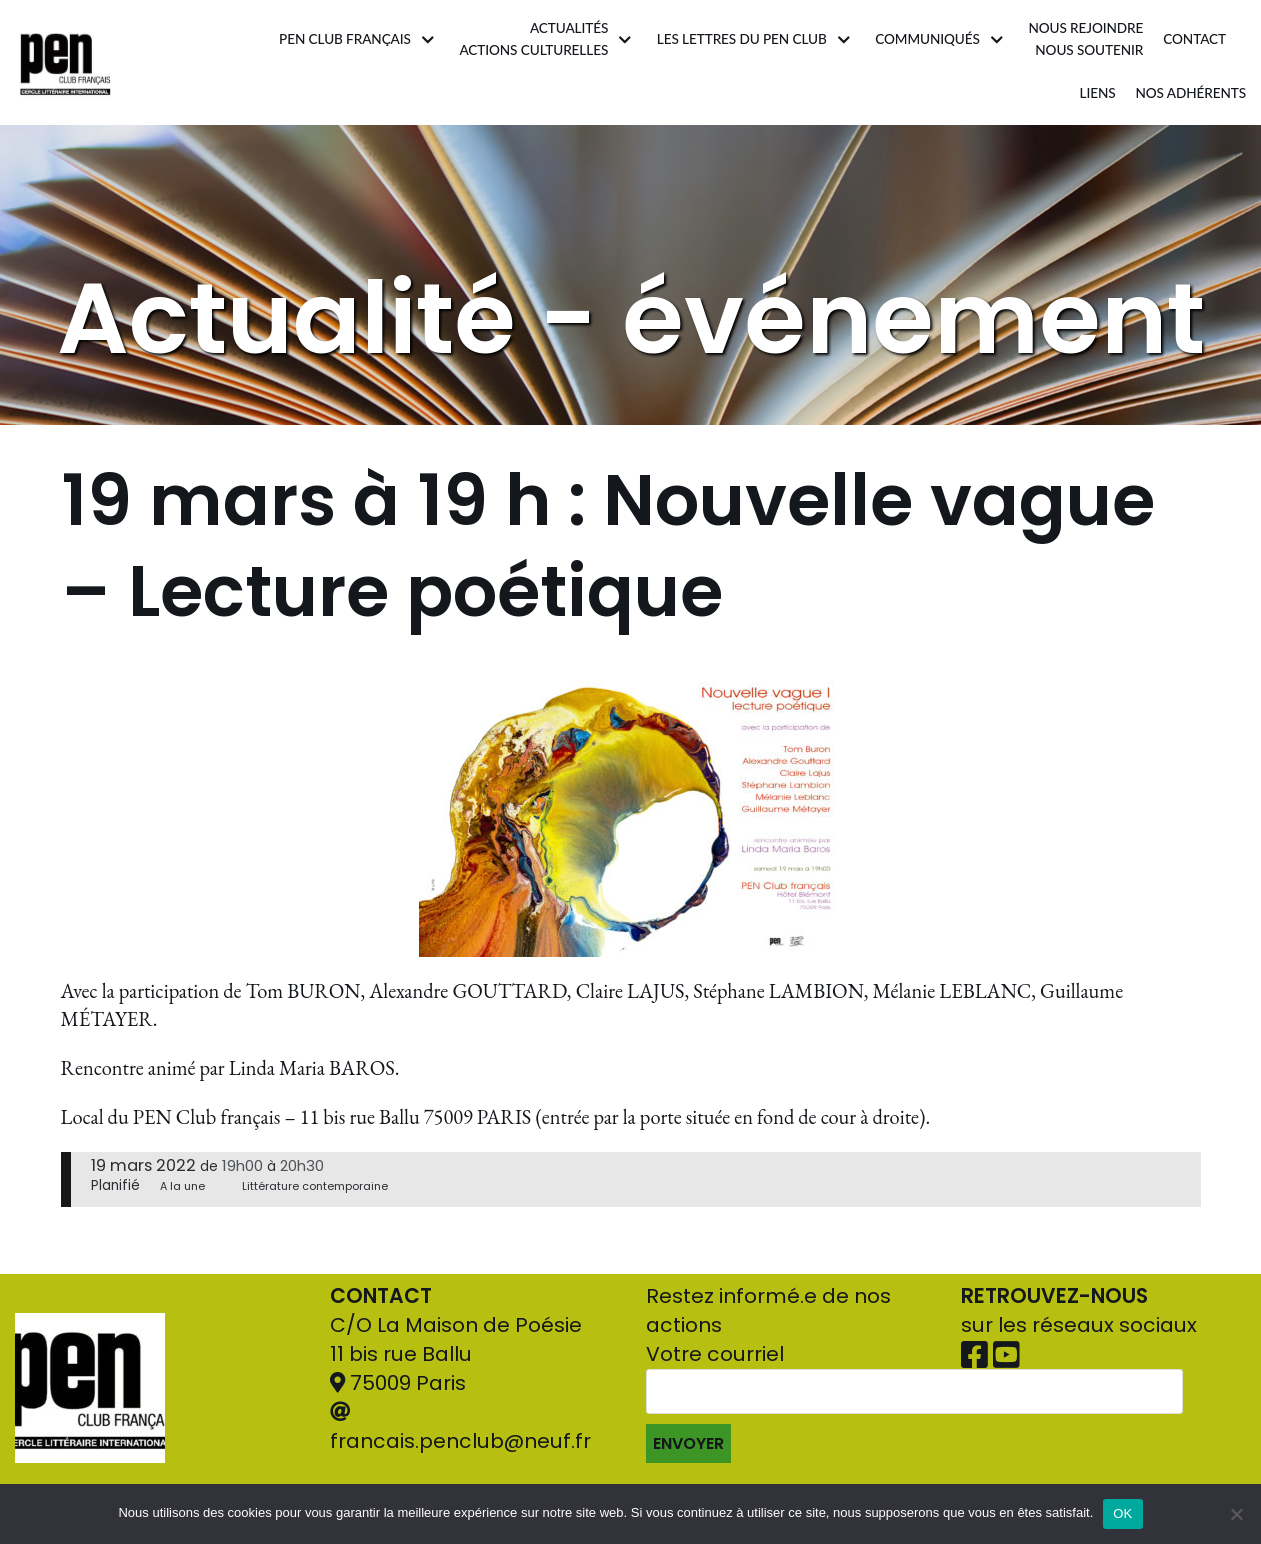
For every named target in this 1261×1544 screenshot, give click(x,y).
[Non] (1236, 1514)
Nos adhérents (1191, 93)
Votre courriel (914, 1401)
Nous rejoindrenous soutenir (1085, 39)
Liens (1097, 93)
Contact (1194, 39)
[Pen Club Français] (65, 62)
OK (1122, 1513)
